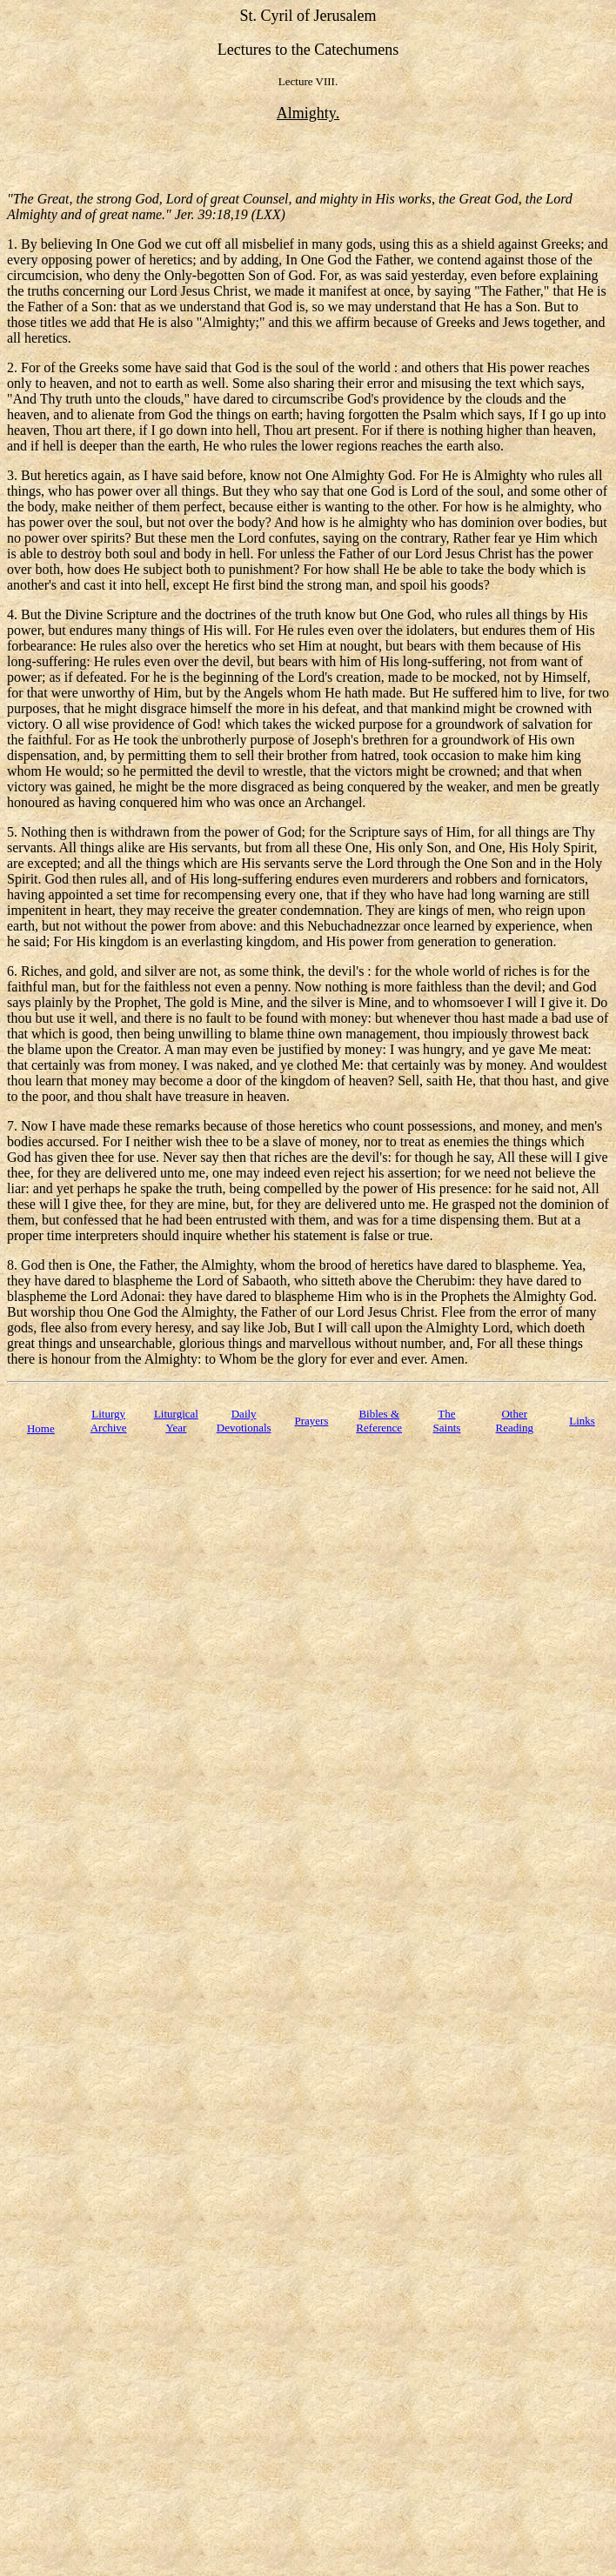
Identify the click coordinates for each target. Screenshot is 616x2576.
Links (582, 1420)
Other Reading (514, 1420)
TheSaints (447, 1420)
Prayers (311, 1420)
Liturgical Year (176, 1420)
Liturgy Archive (108, 1420)
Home (41, 1428)
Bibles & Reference (379, 1420)
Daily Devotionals (244, 1420)
